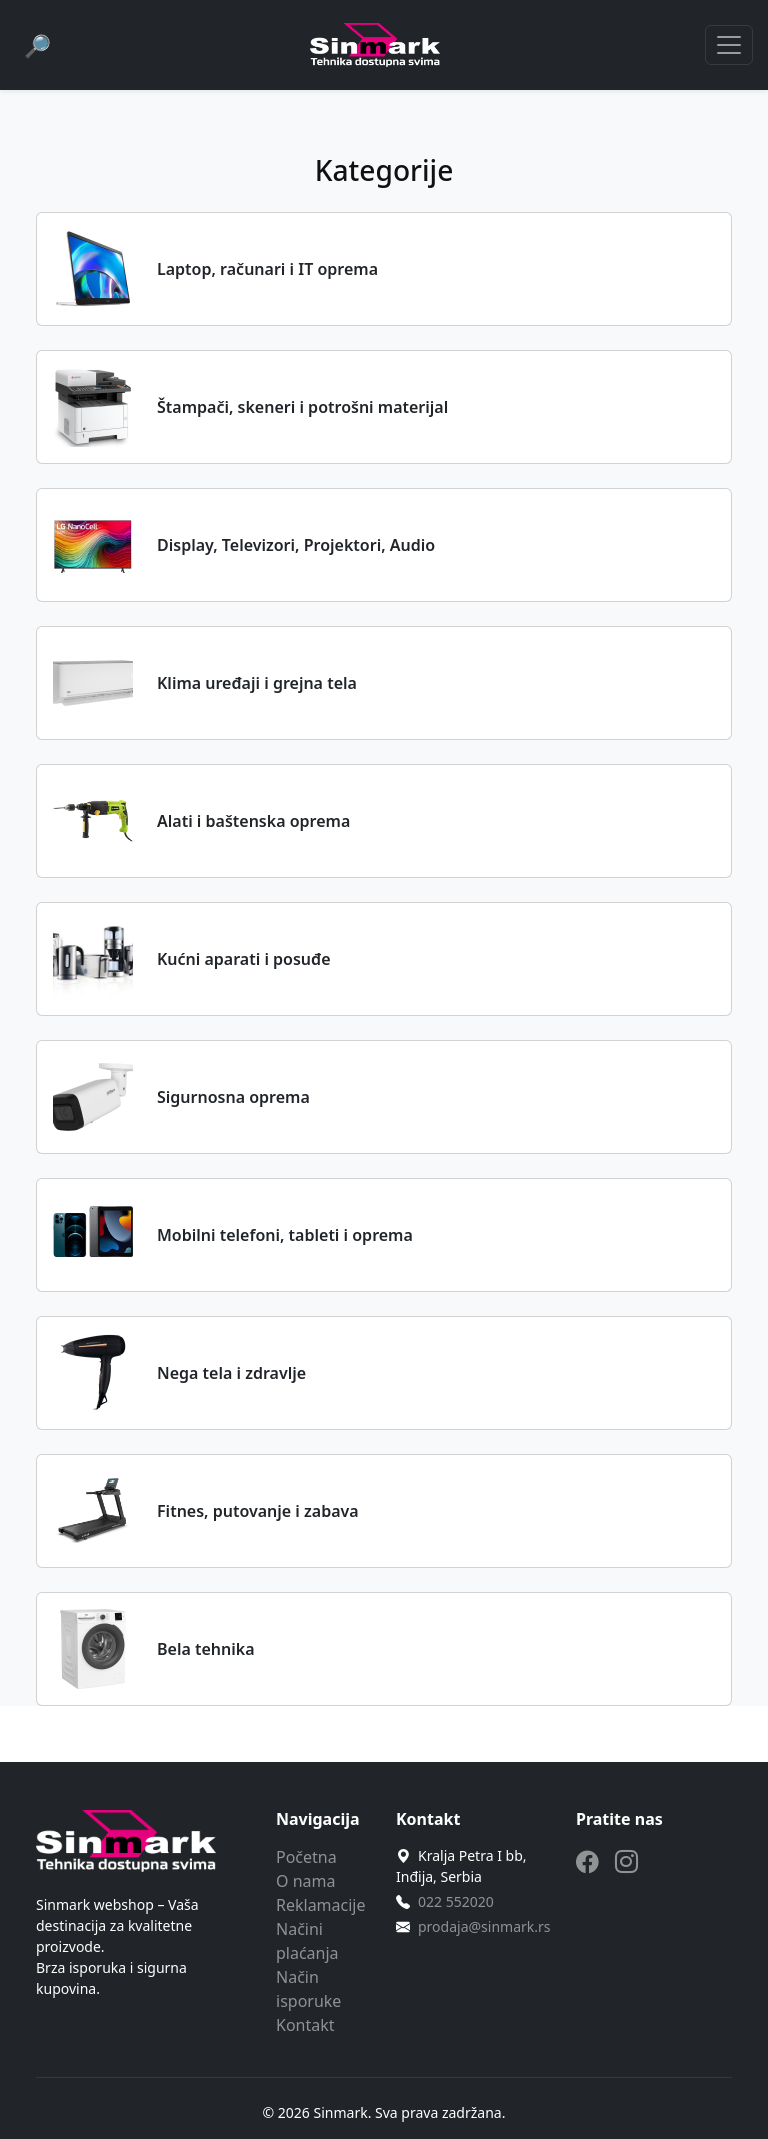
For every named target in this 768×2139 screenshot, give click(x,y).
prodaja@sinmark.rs (484, 1926)
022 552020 (456, 1901)
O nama (305, 1881)
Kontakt (305, 2025)
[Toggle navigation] (729, 45)
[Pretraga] (37, 45)
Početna (306, 1857)
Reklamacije (321, 1905)
